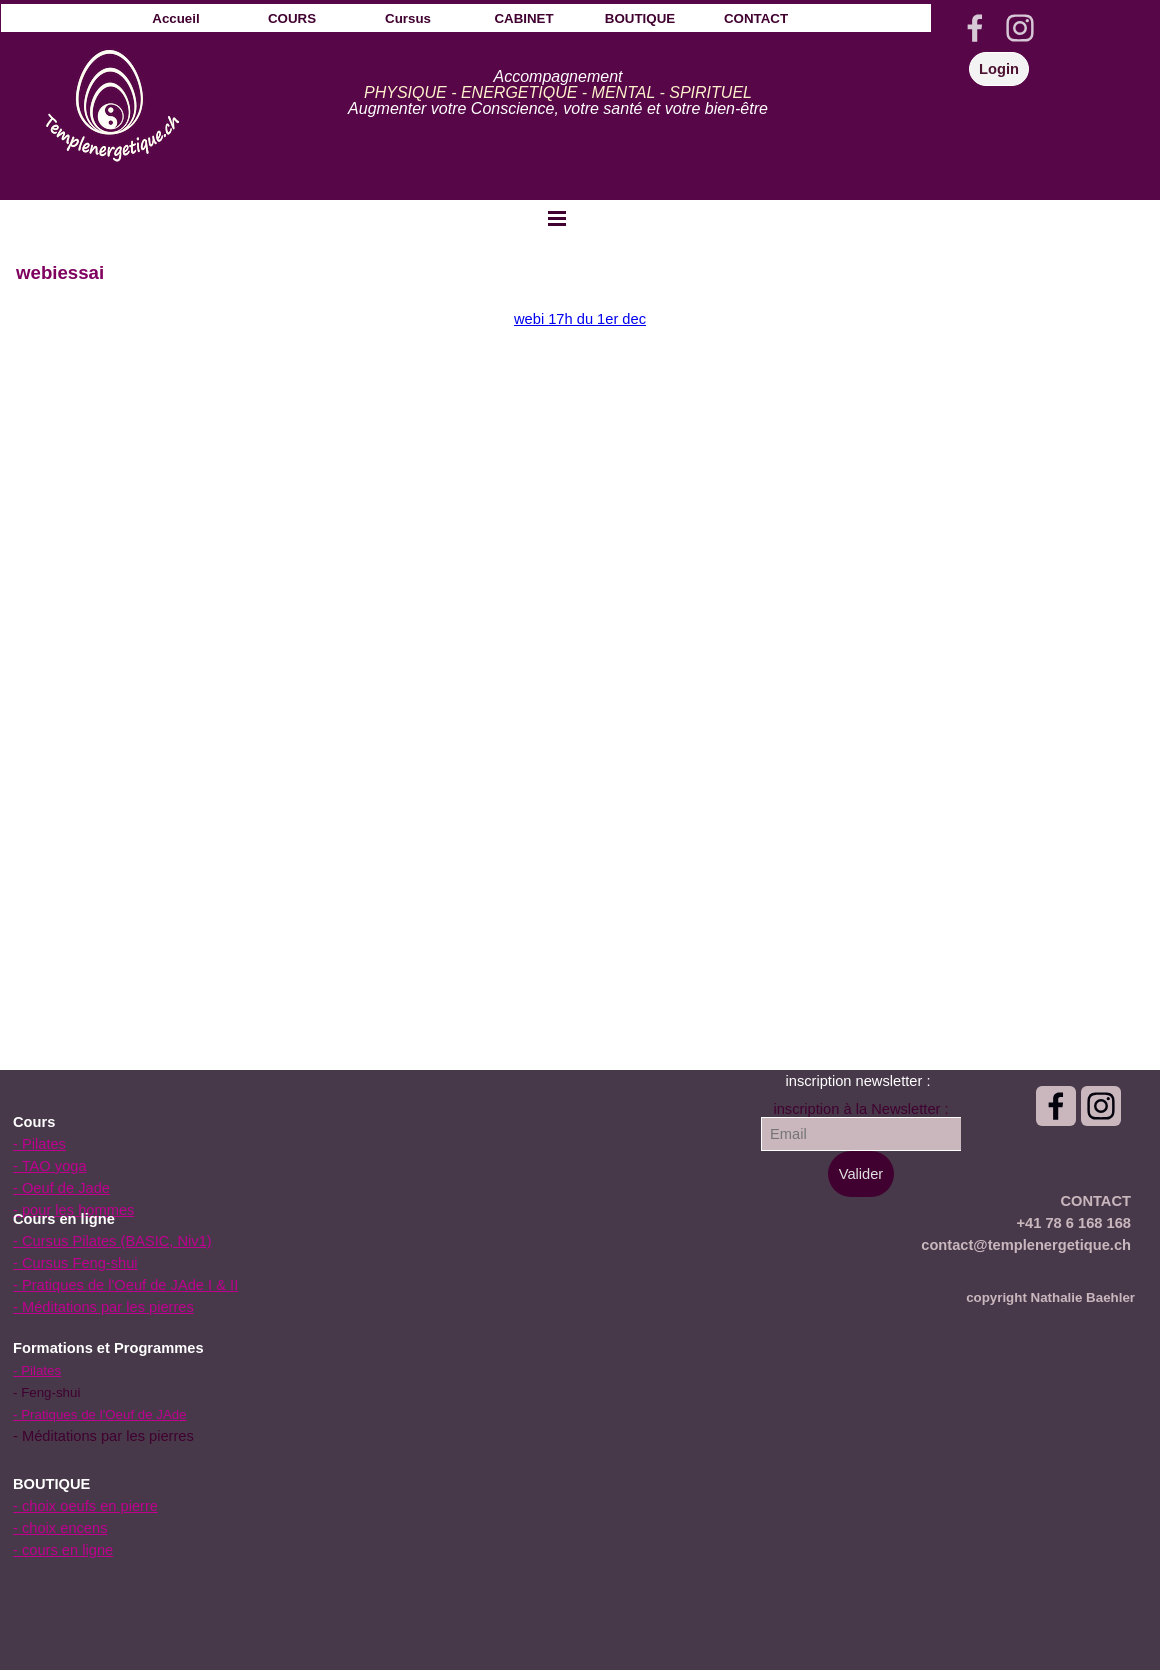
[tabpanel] (558, 93)
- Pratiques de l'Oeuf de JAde (100, 1414)
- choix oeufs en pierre (85, 1506)
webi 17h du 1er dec (580, 319)
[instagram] (1020, 28)
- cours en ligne (63, 1550)
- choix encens (60, 1528)
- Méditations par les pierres (103, 1307)
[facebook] (975, 28)
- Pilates (39, 1144)
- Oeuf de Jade (61, 1188)
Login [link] (999, 69)
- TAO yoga (50, 1166)
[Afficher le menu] (557, 218)
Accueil (175, 18)
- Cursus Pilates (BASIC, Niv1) (112, 1241)
